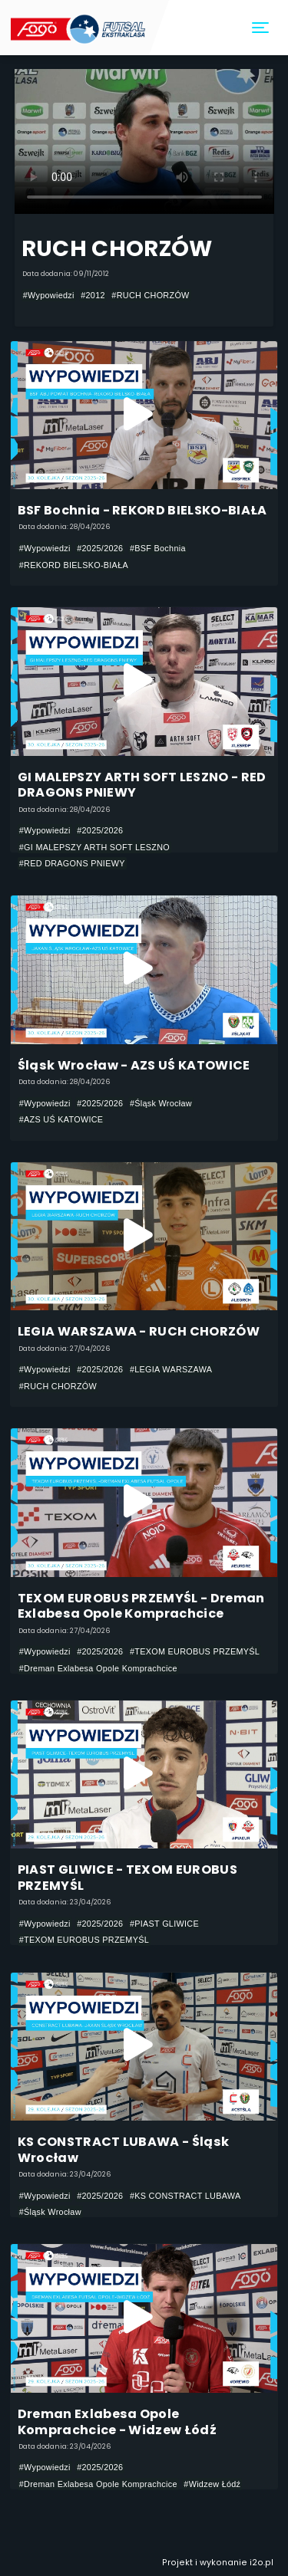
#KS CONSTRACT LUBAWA (185, 2195)
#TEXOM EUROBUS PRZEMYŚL (195, 1651)
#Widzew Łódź (212, 2484)
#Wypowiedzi (48, 295)
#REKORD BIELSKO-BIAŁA (73, 565)
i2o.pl (261, 2562)
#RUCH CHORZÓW (150, 295)
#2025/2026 (100, 548)
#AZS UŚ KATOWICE (61, 1119)
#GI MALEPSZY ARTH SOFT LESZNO (94, 847)
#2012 (93, 295)
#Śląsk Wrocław (161, 1103)
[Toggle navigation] (261, 28)
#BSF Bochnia (158, 548)
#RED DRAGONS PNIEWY (72, 863)
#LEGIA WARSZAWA (171, 1369)
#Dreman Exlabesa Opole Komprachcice (98, 1668)
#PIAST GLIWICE (164, 1923)
